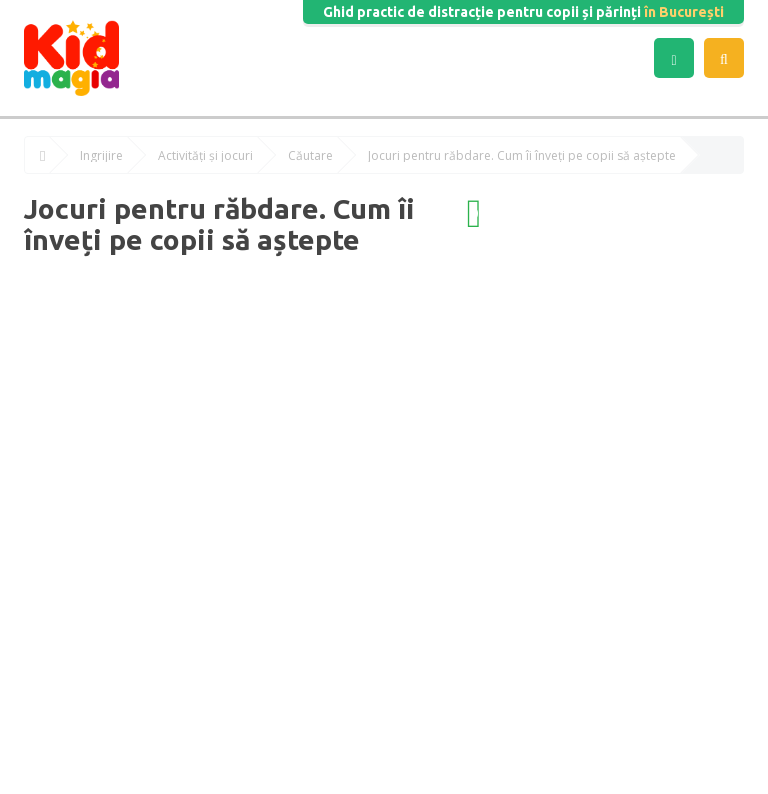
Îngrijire (101, 156)
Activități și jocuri (205, 156)
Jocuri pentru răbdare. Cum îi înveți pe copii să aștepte (522, 156)
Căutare (310, 156)
